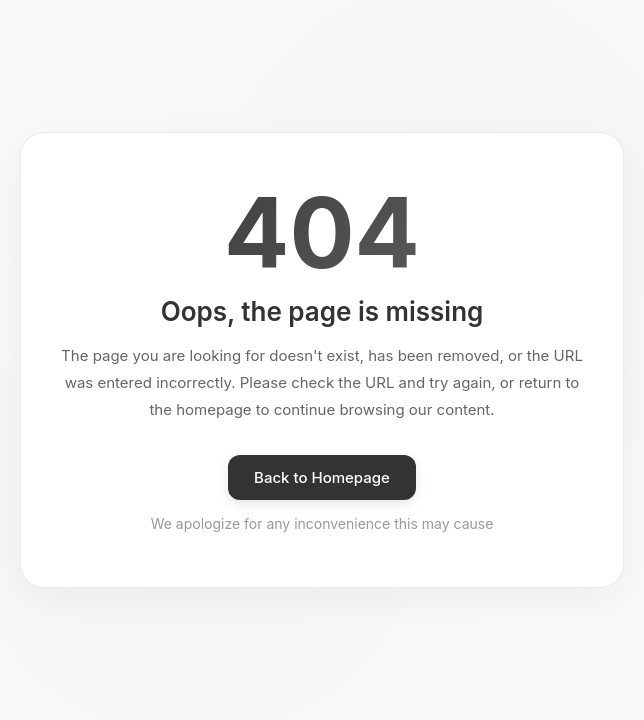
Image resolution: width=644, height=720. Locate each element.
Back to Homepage (322, 477)
